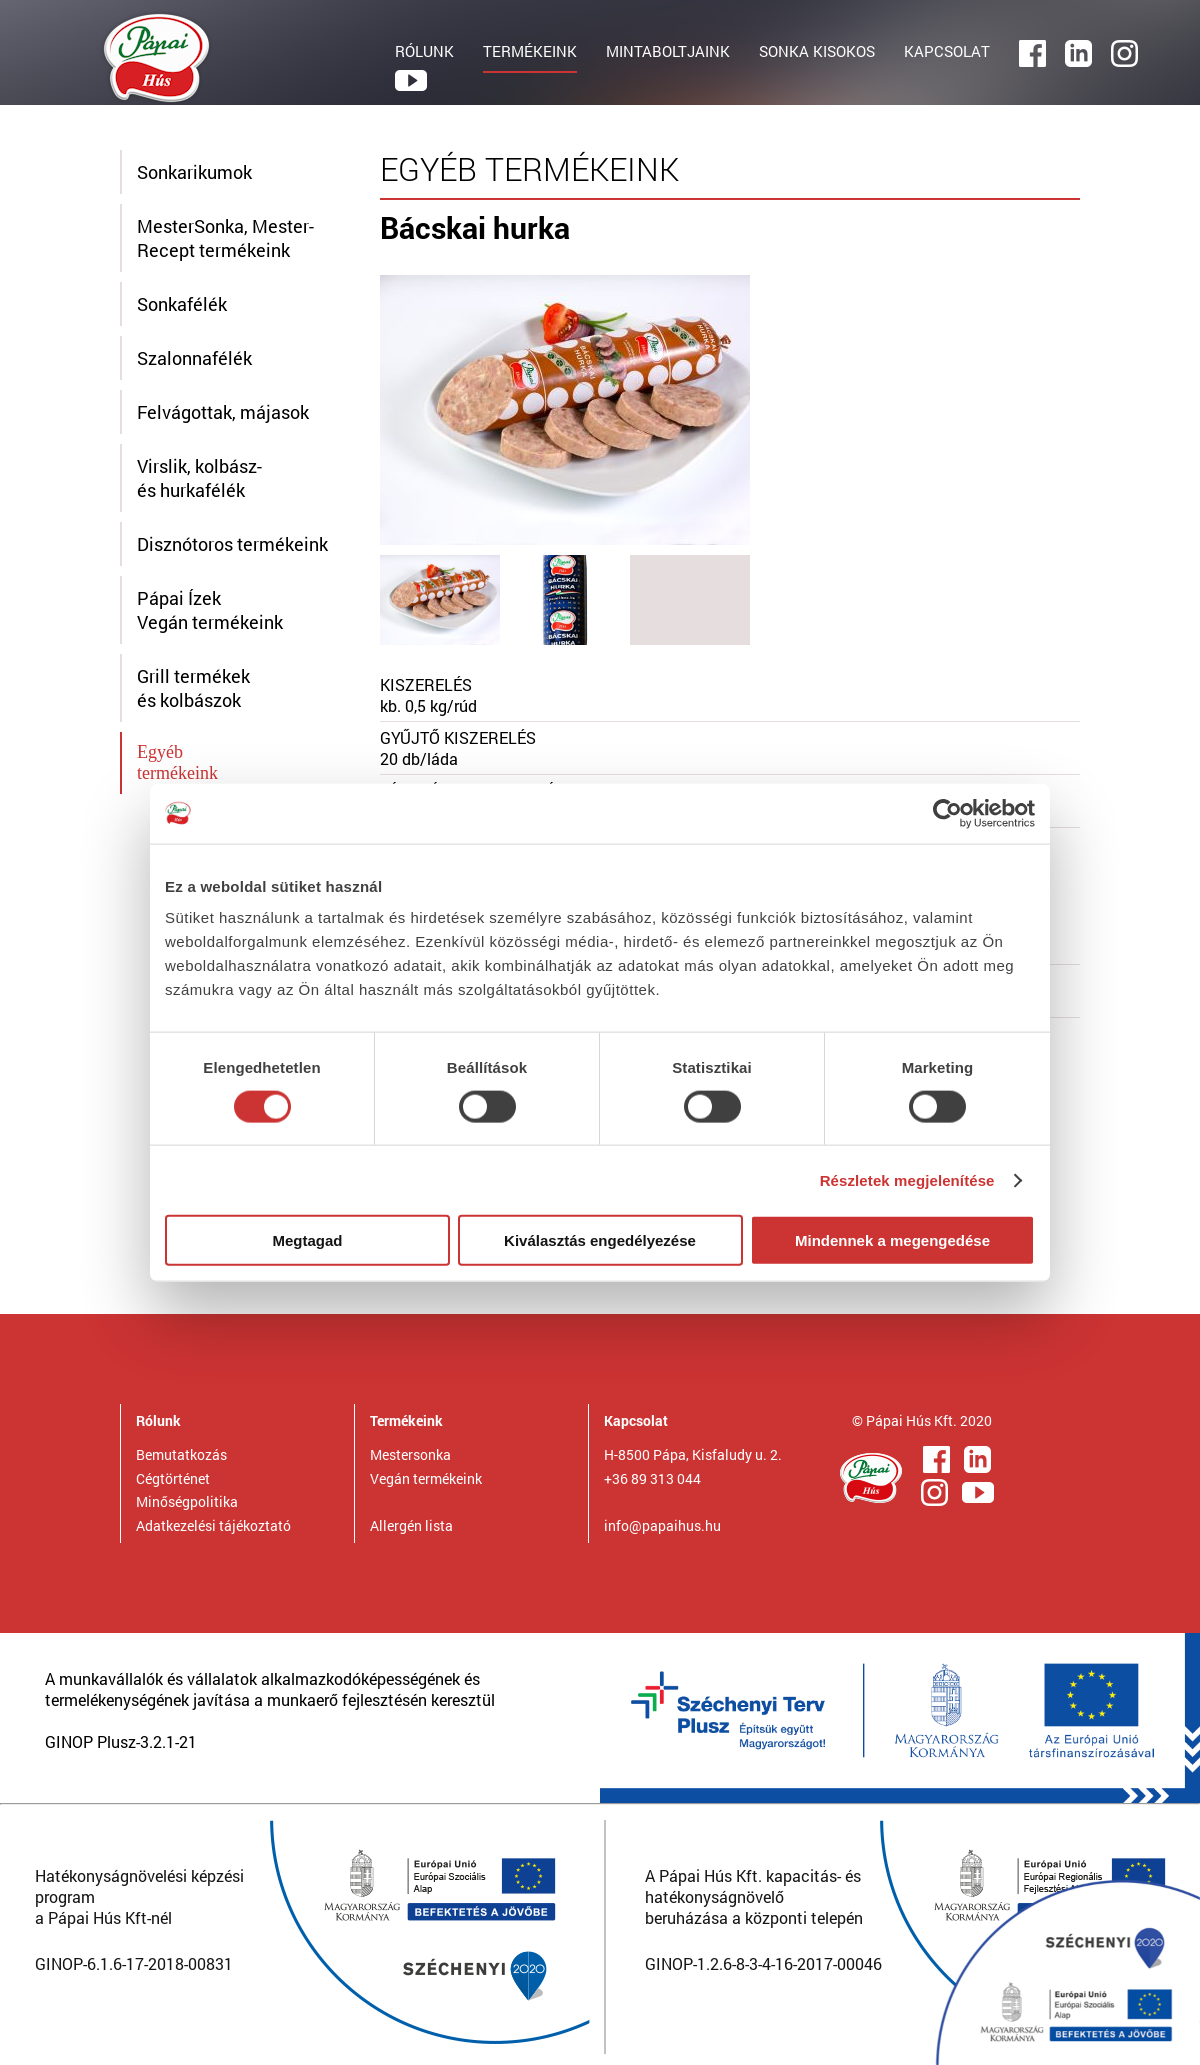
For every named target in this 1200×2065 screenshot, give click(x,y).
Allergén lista (411, 1525)
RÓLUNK (424, 51)
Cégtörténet (173, 1478)
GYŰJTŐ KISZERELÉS (458, 737)
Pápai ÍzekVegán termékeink (210, 610)
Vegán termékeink (426, 1478)
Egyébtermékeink (177, 762)
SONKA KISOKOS (817, 51)
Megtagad (307, 1240)
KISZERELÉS (426, 684)
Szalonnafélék (194, 358)
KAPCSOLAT (947, 51)
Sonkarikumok (194, 172)
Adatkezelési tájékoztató (213, 1525)
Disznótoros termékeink (232, 544)
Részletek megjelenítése (907, 1179)
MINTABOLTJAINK (668, 51)
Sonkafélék (182, 304)
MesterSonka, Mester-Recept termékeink (225, 238)
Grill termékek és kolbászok (193, 688)
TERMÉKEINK (530, 51)
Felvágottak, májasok (223, 412)
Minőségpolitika (187, 1501)
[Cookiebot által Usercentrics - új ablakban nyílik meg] (947, 813)
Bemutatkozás (181, 1454)
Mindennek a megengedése (892, 1240)
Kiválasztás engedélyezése (600, 1240)
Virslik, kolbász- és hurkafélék (199, 478)
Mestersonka (410, 1454)
